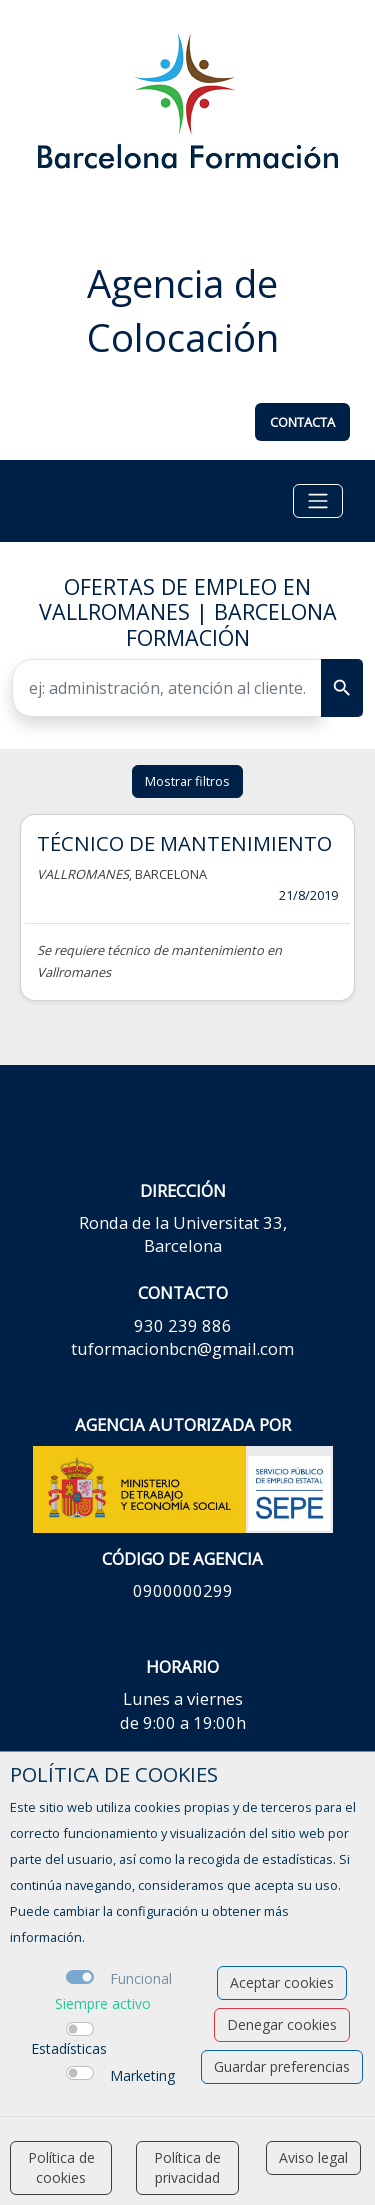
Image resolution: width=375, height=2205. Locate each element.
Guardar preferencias (282, 2066)
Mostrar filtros (187, 781)
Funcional (141, 1978)
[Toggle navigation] (318, 501)
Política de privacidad (187, 2167)
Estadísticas (69, 2048)
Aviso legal (313, 2157)
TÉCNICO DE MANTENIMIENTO (184, 843)
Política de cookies (61, 2167)
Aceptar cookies (282, 1982)
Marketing (142, 2075)
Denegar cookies (282, 2024)
